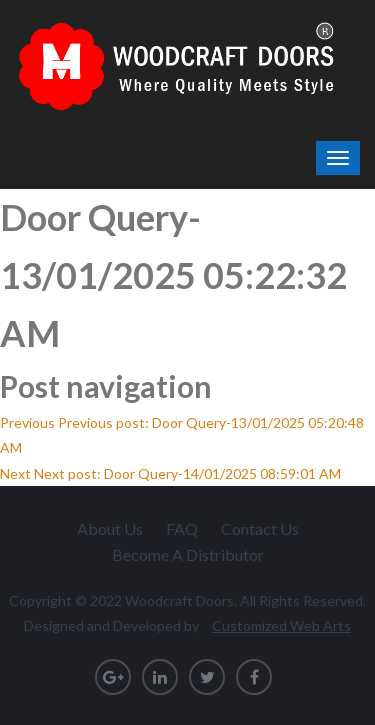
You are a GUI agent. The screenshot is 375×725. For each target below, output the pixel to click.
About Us (110, 528)
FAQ (182, 528)
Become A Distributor (188, 554)
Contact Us (260, 528)
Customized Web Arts (281, 625)
